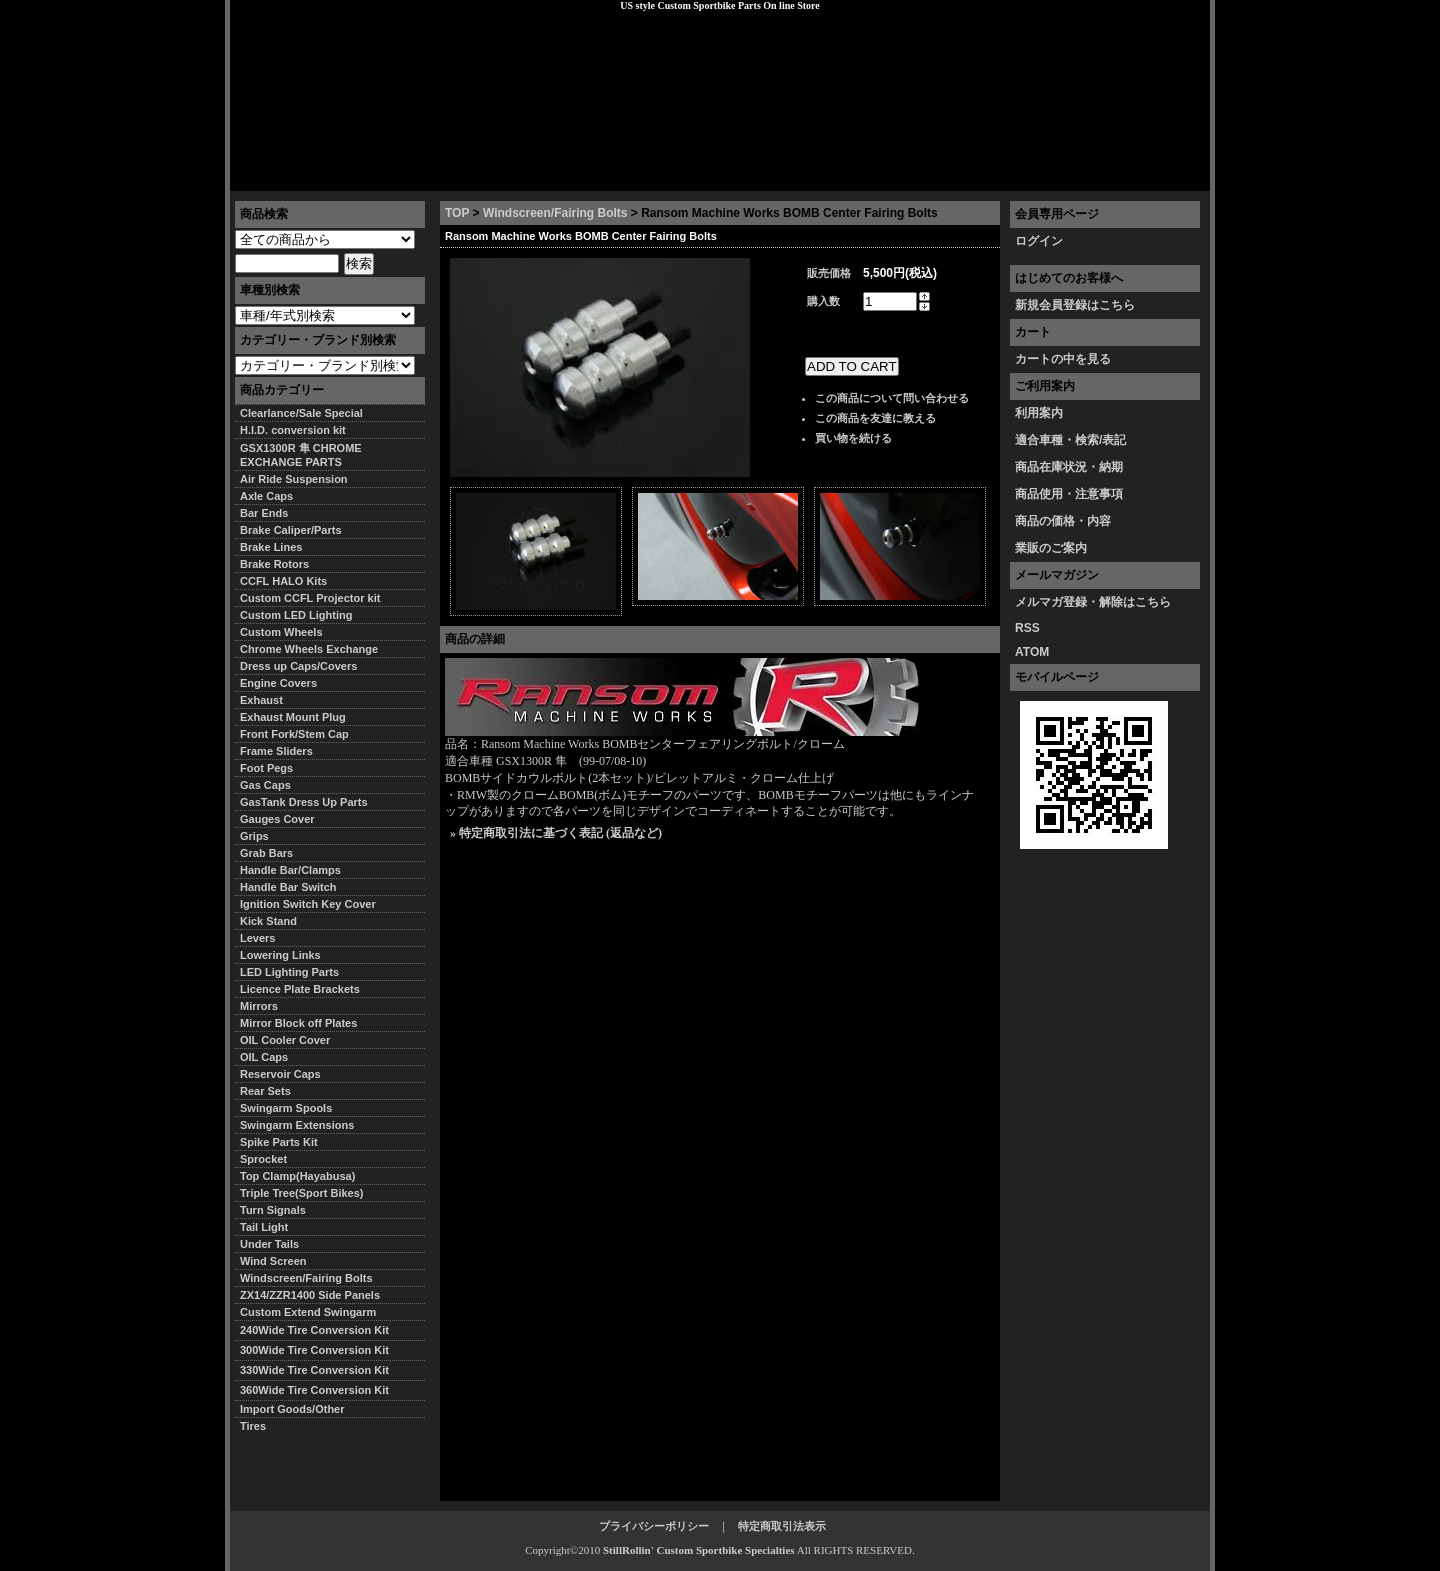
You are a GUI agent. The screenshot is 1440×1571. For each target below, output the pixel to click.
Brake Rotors (274, 564)
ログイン (1039, 241)
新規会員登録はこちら (1075, 305)
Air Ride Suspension (294, 479)
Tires (253, 1426)
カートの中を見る (1063, 359)
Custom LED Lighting (296, 615)
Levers (257, 938)
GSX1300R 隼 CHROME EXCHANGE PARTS (301, 455)
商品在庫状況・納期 (1069, 467)
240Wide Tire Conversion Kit (320, 1330)
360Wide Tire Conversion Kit (320, 1390)
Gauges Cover (277, 819)
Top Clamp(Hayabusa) (297, 1176)
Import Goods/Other (292, 1409)
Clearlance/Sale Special (301, 413)
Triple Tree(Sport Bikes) (301, 1193)
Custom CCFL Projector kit (310, 598)
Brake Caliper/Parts (291, 530)
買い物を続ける (853, 438)
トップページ (281, 175)
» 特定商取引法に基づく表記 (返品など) (556, 833)
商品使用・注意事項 (1069, 494)
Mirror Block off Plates (298, 1023)
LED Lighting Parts (289, 972)
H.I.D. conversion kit (293, 430)
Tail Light (264, 1227)
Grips (254, 836)
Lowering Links (280, 955)
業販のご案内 (1051, 548)
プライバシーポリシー (511, 175)
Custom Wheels (281, 632)
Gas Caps (265, 785)
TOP (457, 213)
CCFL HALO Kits (283, 581)
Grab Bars (266, 853)
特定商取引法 (384, 175)
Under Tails (269, 1244)
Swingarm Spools (286, 1108)
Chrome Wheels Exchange (309, 649)
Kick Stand (268, 921)
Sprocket (263, 1159)
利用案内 (1039, 413)
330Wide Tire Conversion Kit (320, 1370)
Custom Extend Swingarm (308, 1312)
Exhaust (261, 700)
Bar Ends (264, 513)
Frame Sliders (276, 751)
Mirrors (259, 1006)
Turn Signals (273, 1210)
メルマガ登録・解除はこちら (1093, 602)
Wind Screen (273, 1261)
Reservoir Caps (280, 1074)
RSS (1027, 628)
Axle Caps (266, 496)
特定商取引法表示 (782, 1526)
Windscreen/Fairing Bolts (555, 213)
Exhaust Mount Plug (293, 717)
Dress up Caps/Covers (298, 666)
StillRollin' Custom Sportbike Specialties (699, 1550)
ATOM (1032, 652)
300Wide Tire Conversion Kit (320, 1350)
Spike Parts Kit (279, 1142)
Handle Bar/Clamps (290, 870)
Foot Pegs (266, 768)
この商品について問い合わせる (892, 398)
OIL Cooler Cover (285, 1040)
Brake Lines (271, 547)
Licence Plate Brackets (300, 989)
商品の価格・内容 (1063, 521)
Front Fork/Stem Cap (294, 734)
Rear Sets (265, 1091)
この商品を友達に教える (875, 418)
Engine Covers (278, 683)
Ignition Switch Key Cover (308, 904)
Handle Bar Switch (288, 887)
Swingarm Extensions (297, 1125)
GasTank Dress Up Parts (304, 802)
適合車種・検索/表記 (1070, 440)
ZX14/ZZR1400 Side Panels (310, 1295)
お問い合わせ (1159, 175)
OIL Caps (264, 1057)
